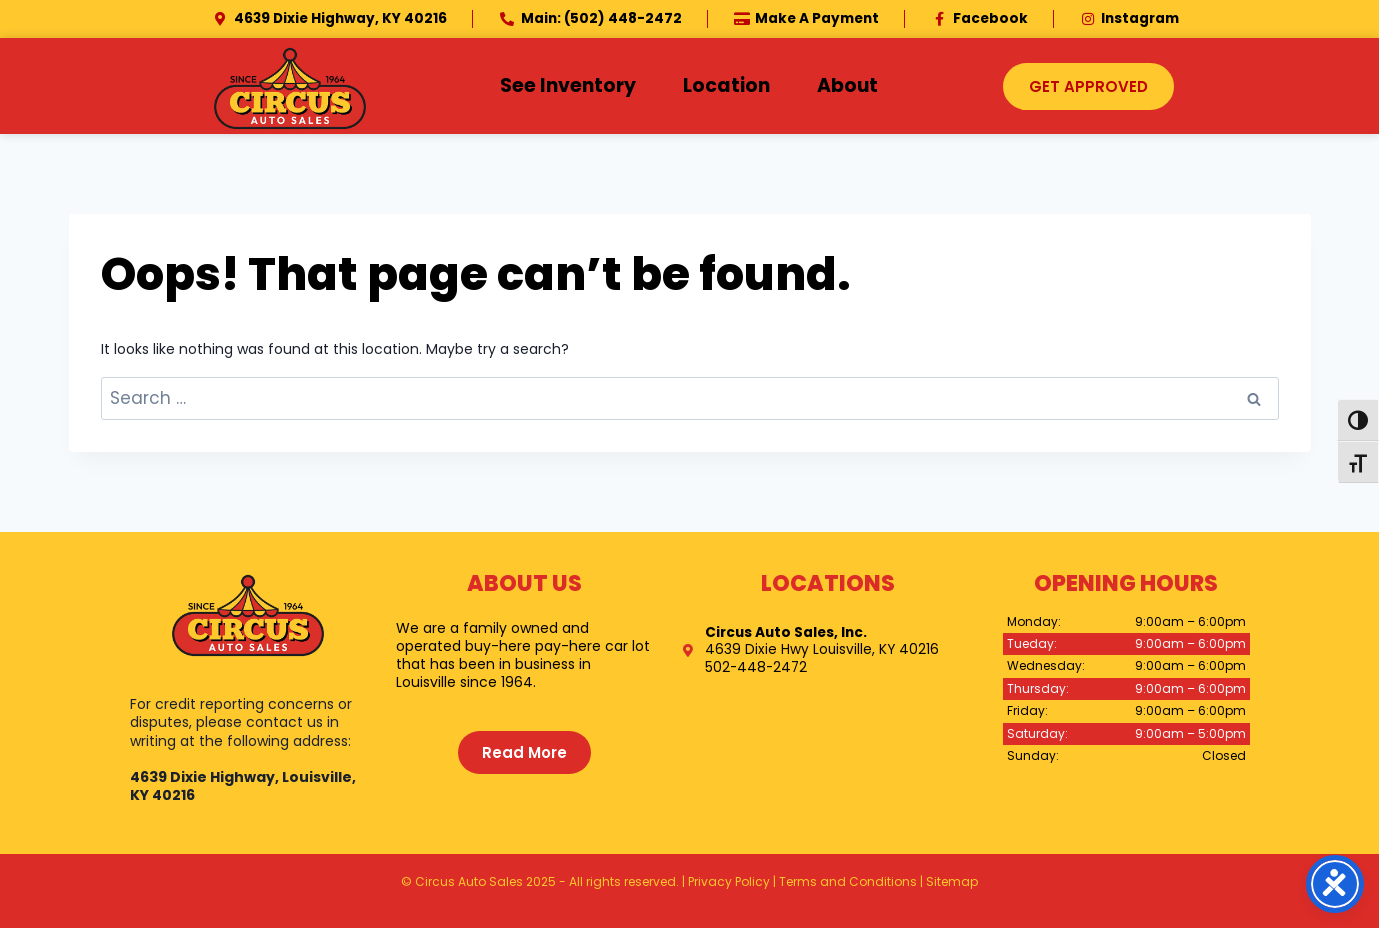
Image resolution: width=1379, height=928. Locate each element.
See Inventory (568, 85)
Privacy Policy (729, 881)
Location (726, 85)
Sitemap (952, 881)
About (847, 85)
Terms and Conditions (848, 881)
